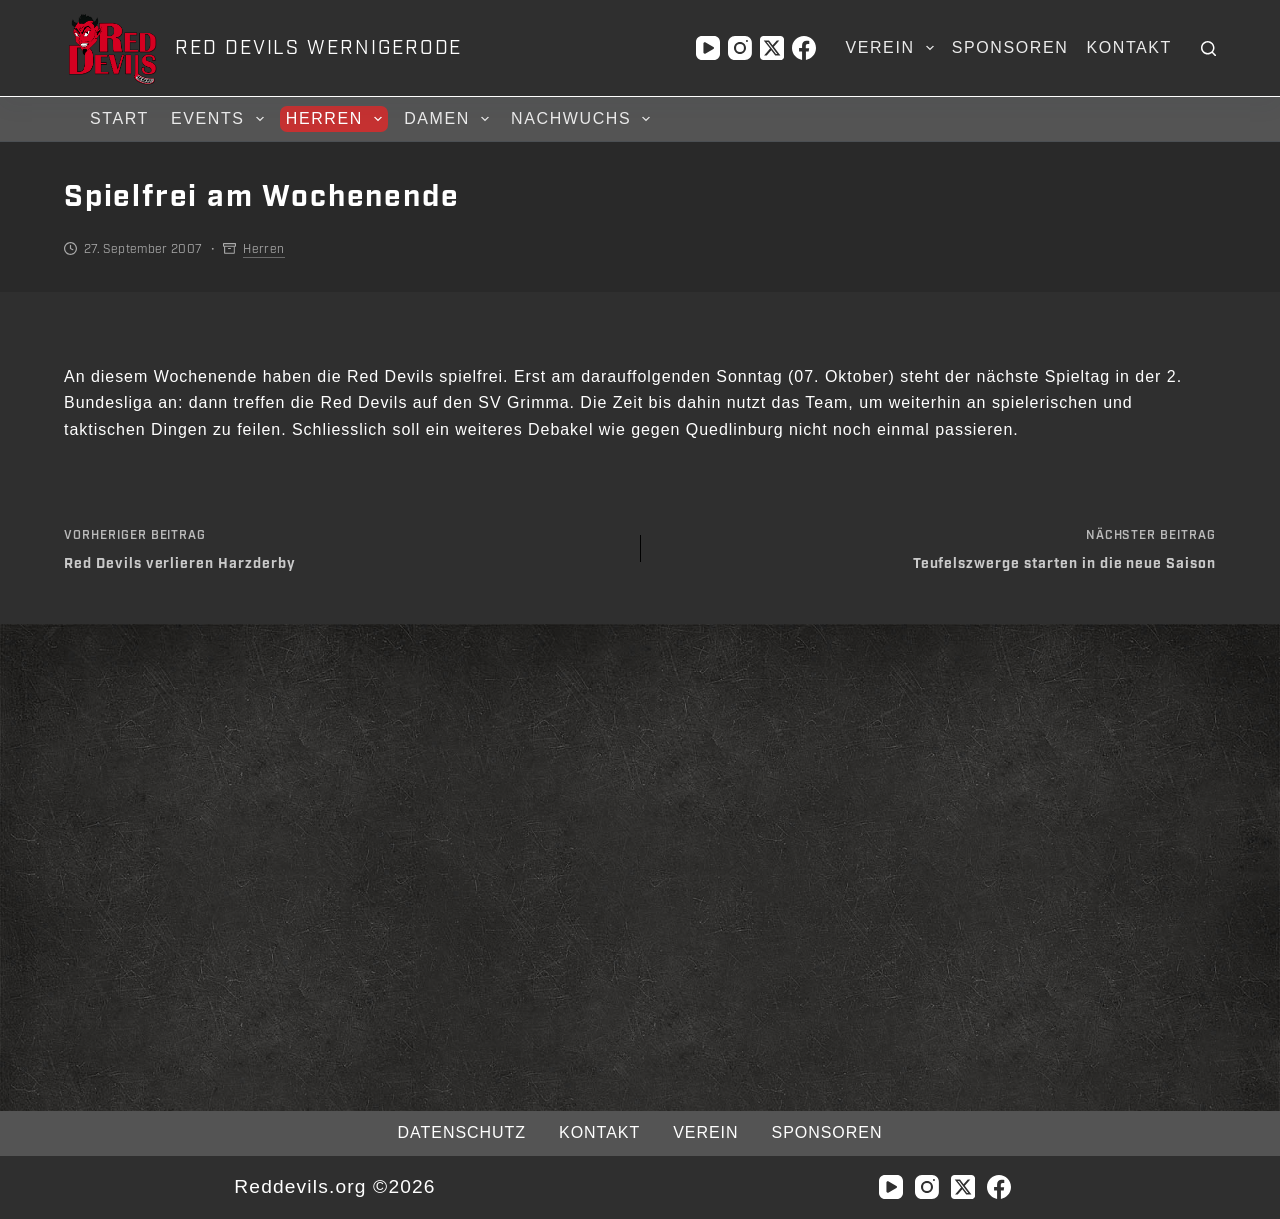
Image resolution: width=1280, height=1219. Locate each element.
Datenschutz (462, 1132)
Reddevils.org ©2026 (334, 1186)
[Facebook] (804, 48)
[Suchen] (1208, 48)
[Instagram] (740, 48)
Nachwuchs (583, 119)
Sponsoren (1010, 47)
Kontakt (1129, 47)
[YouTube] (708, 48)
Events (220, 119)
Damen (449, 119)
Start (119, 118)
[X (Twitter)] (772, 48)
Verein (893, 48)
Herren (337, 119)
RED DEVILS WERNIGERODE (318, 48)
